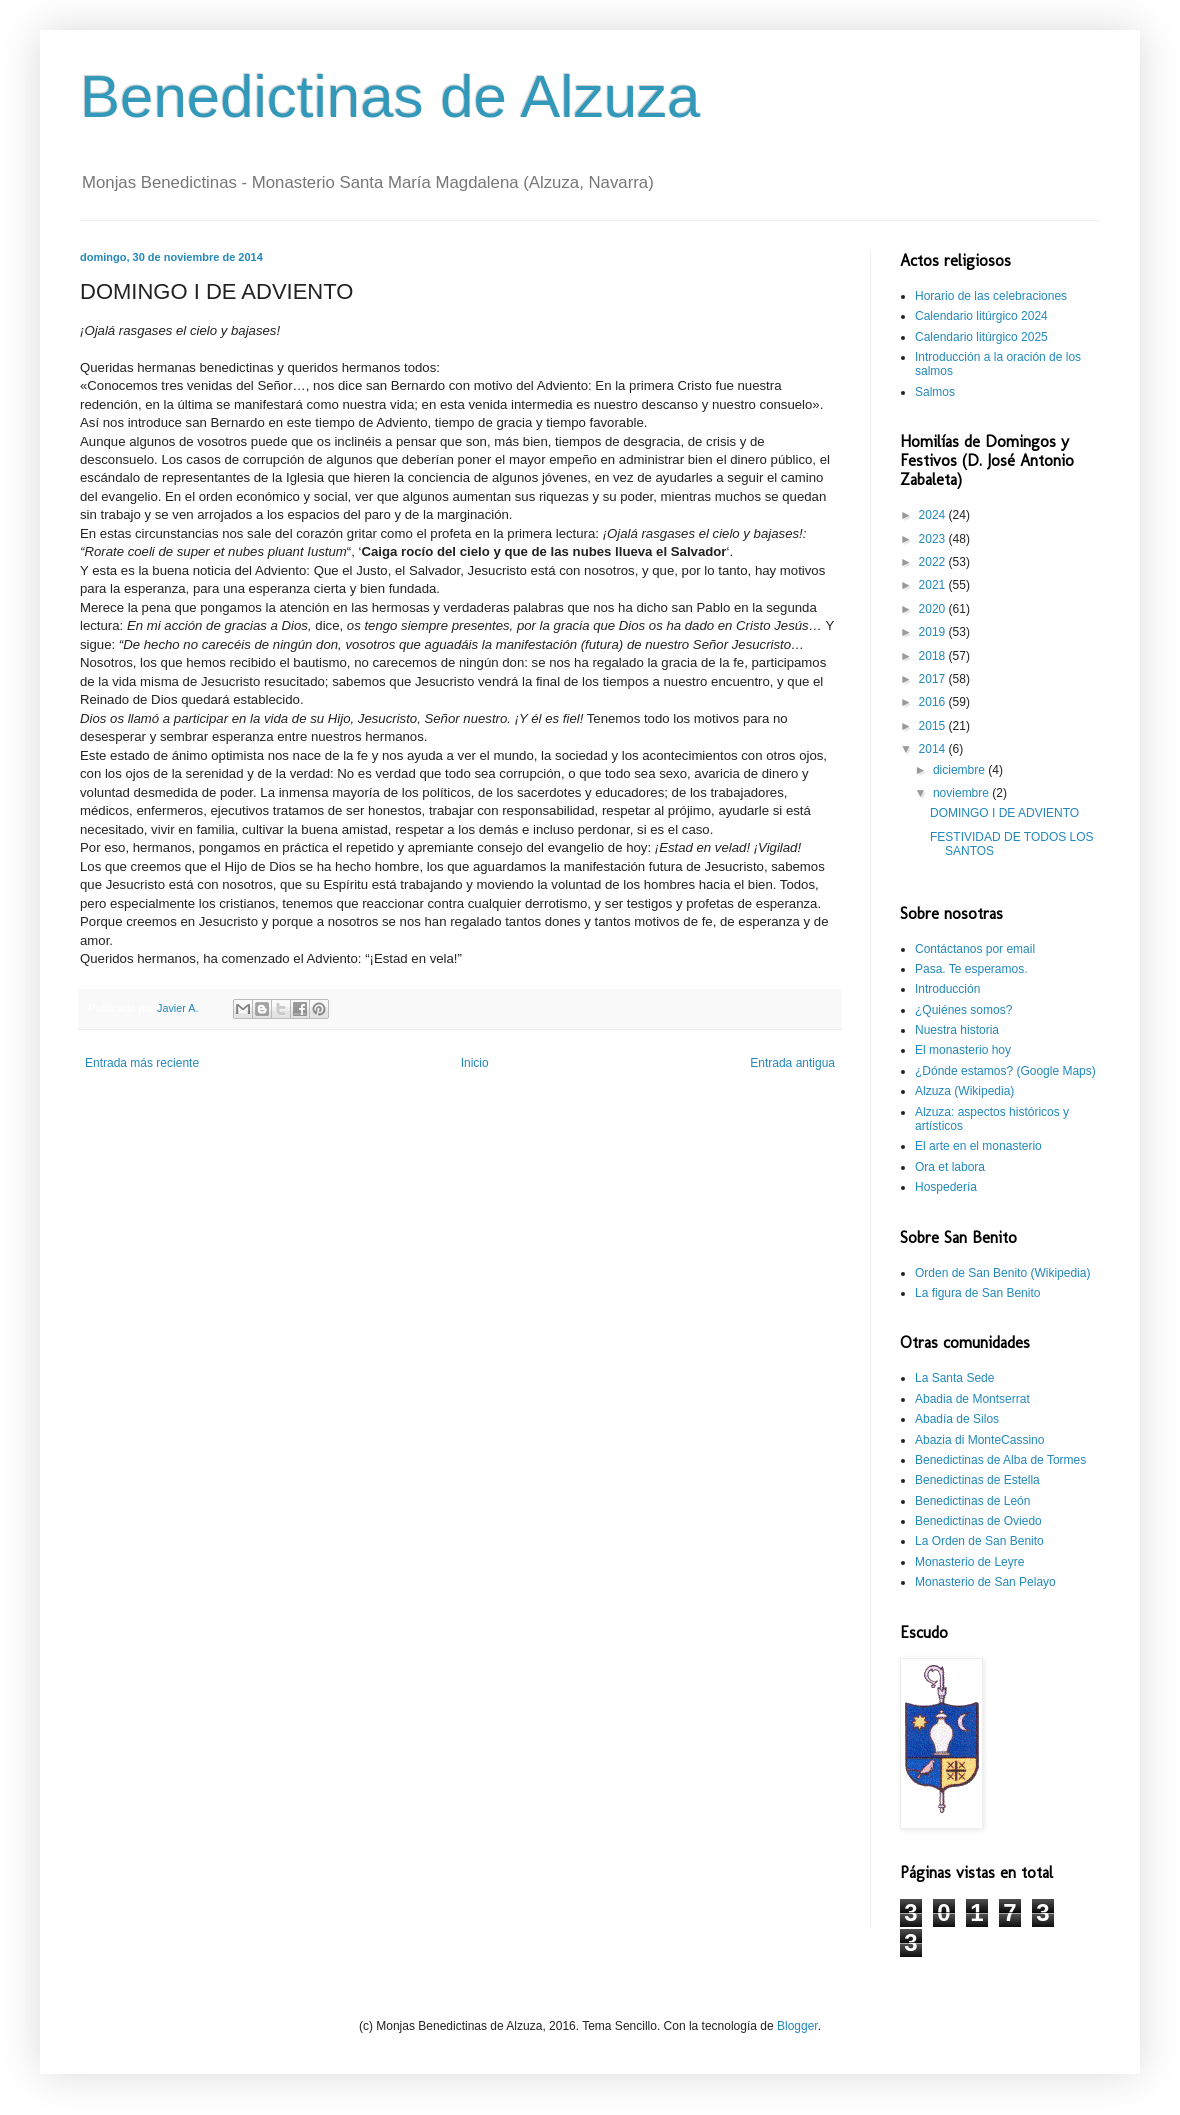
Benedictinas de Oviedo (978, 1521)
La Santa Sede (954, 1378)
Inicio (475, 1063)
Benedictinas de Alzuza (390, 96)
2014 (934, 749)
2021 (934, 585)
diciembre (960, 770)
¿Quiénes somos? (963, 1010)
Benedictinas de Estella (977, 1480)
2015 (934, 726)
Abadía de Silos (957, 1419)
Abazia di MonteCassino (979, 1440)
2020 (934, 609)
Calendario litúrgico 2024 (981, 316)
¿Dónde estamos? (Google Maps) (1005, 1071)
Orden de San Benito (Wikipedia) (1002, 1273)
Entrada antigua (792, 1063)
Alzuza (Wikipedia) (964, 1091)
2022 (934, 562)
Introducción (947, 989)
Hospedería (946, 1187)
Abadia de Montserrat (972, 1399)
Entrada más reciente (142, 1063)
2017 (934, 679)
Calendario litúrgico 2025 (981, 337)
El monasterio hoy (963, 1050)
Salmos (935, 392)
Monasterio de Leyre (969, 1562)
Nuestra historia (957, 1030)
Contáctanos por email (975, 949)
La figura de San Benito (977, 1293)
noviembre (962, 793)
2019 (934, 632)
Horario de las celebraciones (991, 296)
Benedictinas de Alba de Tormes (1000, 1460)
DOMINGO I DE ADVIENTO (1004, 813)
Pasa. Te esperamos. (971, 969)
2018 (934, 656)
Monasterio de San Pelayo (985, 1582)
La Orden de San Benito (979, 1541)
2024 (934, 515)
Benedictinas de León (972, 1501)
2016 (934, 702)
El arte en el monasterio (978, 1146)
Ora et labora (950, 1167)
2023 (934, 539)
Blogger (797, 2026)
